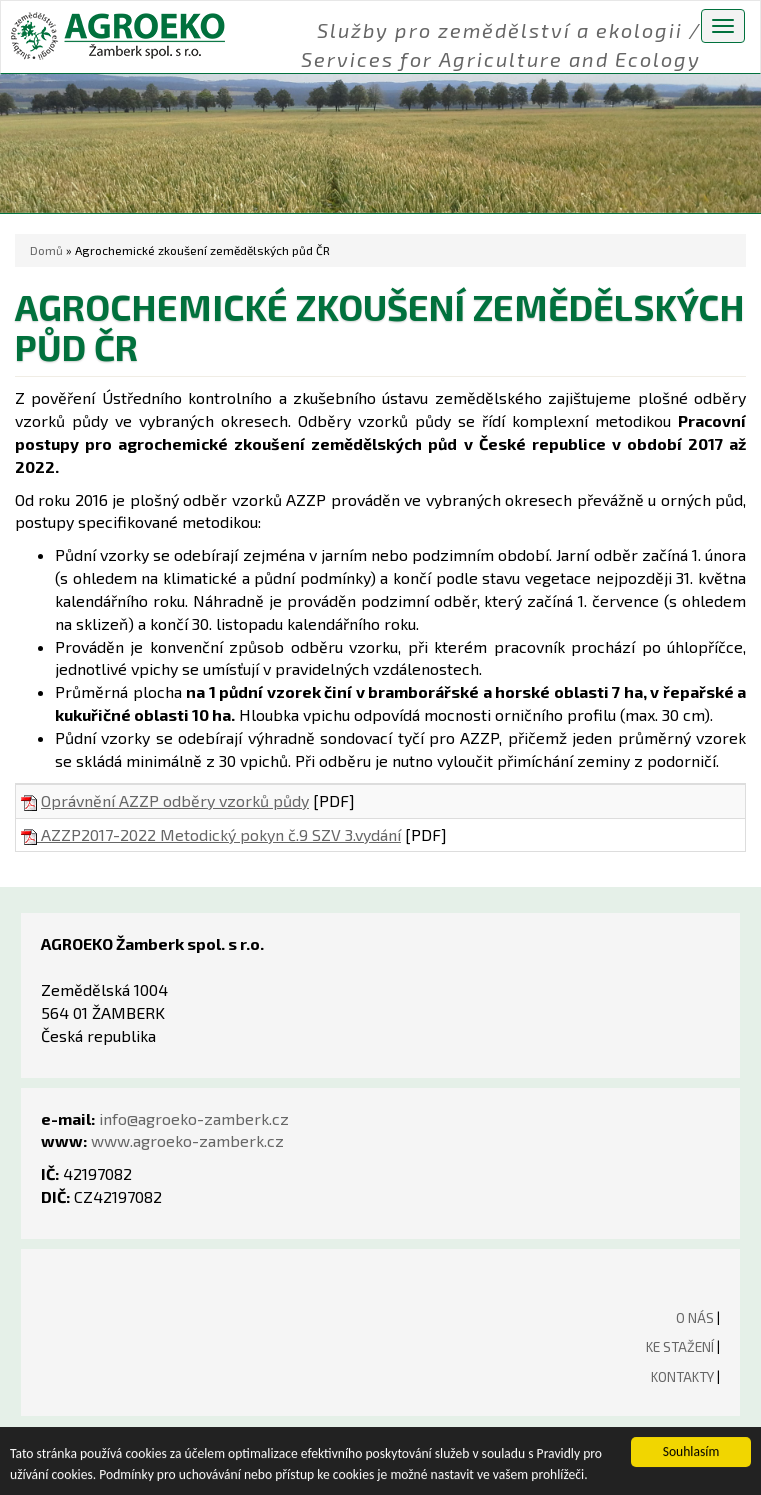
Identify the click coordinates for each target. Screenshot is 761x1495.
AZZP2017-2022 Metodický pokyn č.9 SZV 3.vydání (211, 834)
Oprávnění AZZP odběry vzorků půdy (175, 800)
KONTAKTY (682, 1376)
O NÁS (695, 1317)
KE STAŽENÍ (680, 1346)
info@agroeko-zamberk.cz (194, 1118)
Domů (46, 250)
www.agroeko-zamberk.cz (187, 1140)
